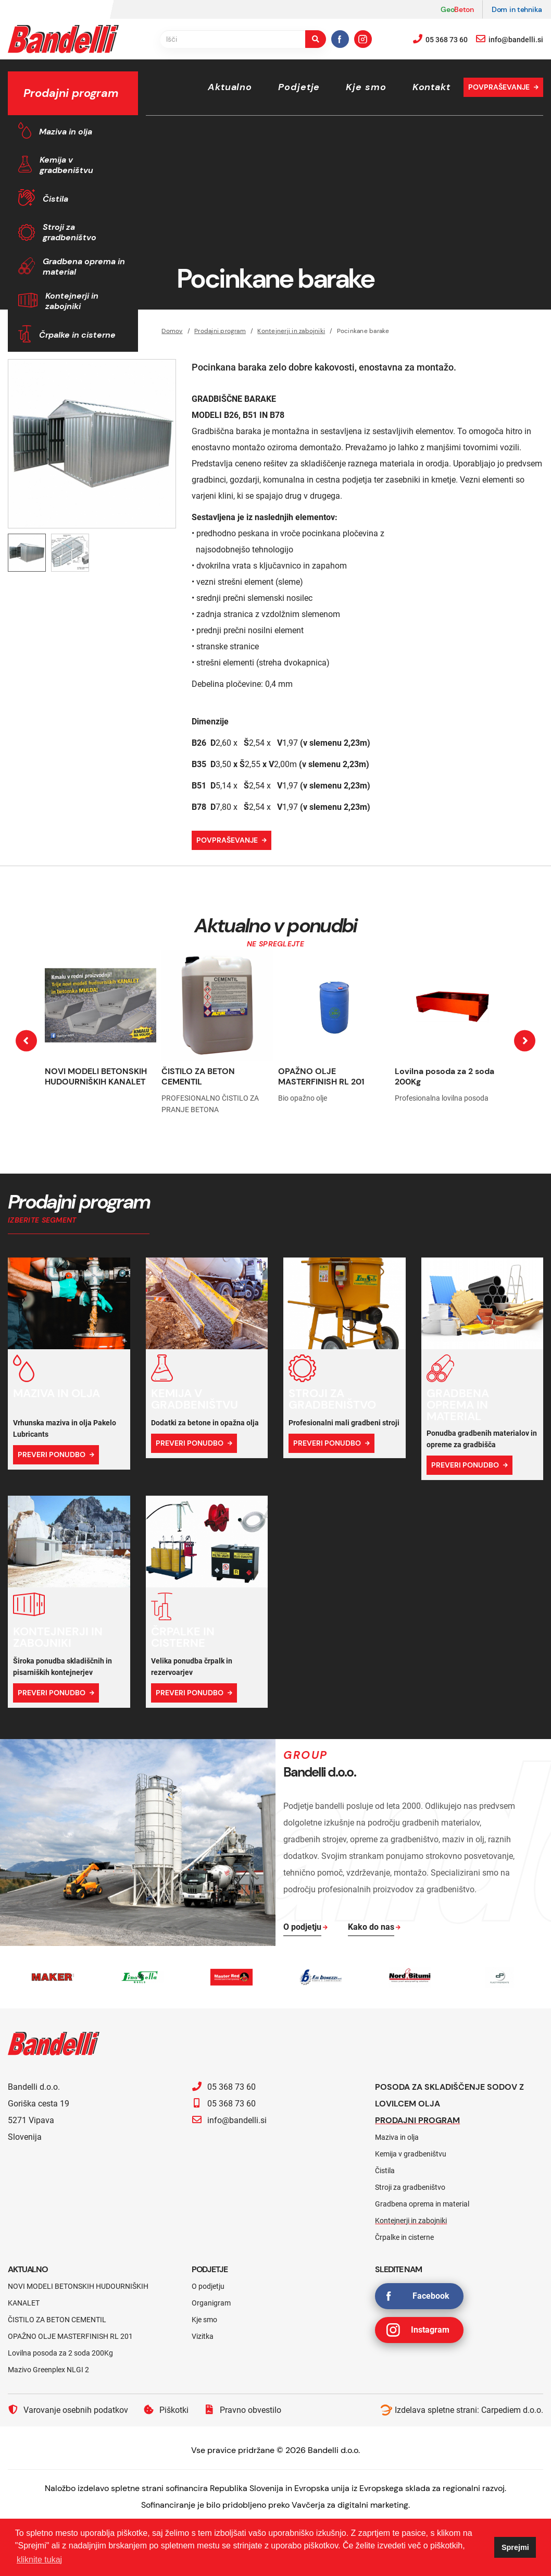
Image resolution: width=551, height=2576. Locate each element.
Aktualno (230, 87)
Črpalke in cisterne (77, 334)
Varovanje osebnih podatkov (68, 2410)
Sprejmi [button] (515, 2547)
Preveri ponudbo (51, 1454)
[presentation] (26, 1041)
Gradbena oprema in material (84, 266)
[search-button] (315, 39)
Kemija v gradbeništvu (66, 165)
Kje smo (366, 87)
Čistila (55, 198)
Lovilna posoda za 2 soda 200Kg (444, 1076)
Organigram (211, 2303)
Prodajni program (417, 2120)
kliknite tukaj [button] (39, 2559)
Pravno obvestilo (242, 2410)
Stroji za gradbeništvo (69, 232)
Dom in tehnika (517, 9)
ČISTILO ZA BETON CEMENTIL (198, 1076)
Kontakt (431, 87)
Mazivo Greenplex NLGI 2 (48, 2369)
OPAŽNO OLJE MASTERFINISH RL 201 (321, 1076)
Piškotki (166, 2410)
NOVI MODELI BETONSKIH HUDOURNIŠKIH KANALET (96, 1076)
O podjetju (208, 2286)
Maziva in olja (65, 131)
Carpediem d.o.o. (512, 2410)
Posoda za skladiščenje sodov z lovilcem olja (449, 2095)
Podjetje (299, 87)
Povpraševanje (499, 87)
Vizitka (203, 2336)
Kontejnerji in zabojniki (71, 301)
